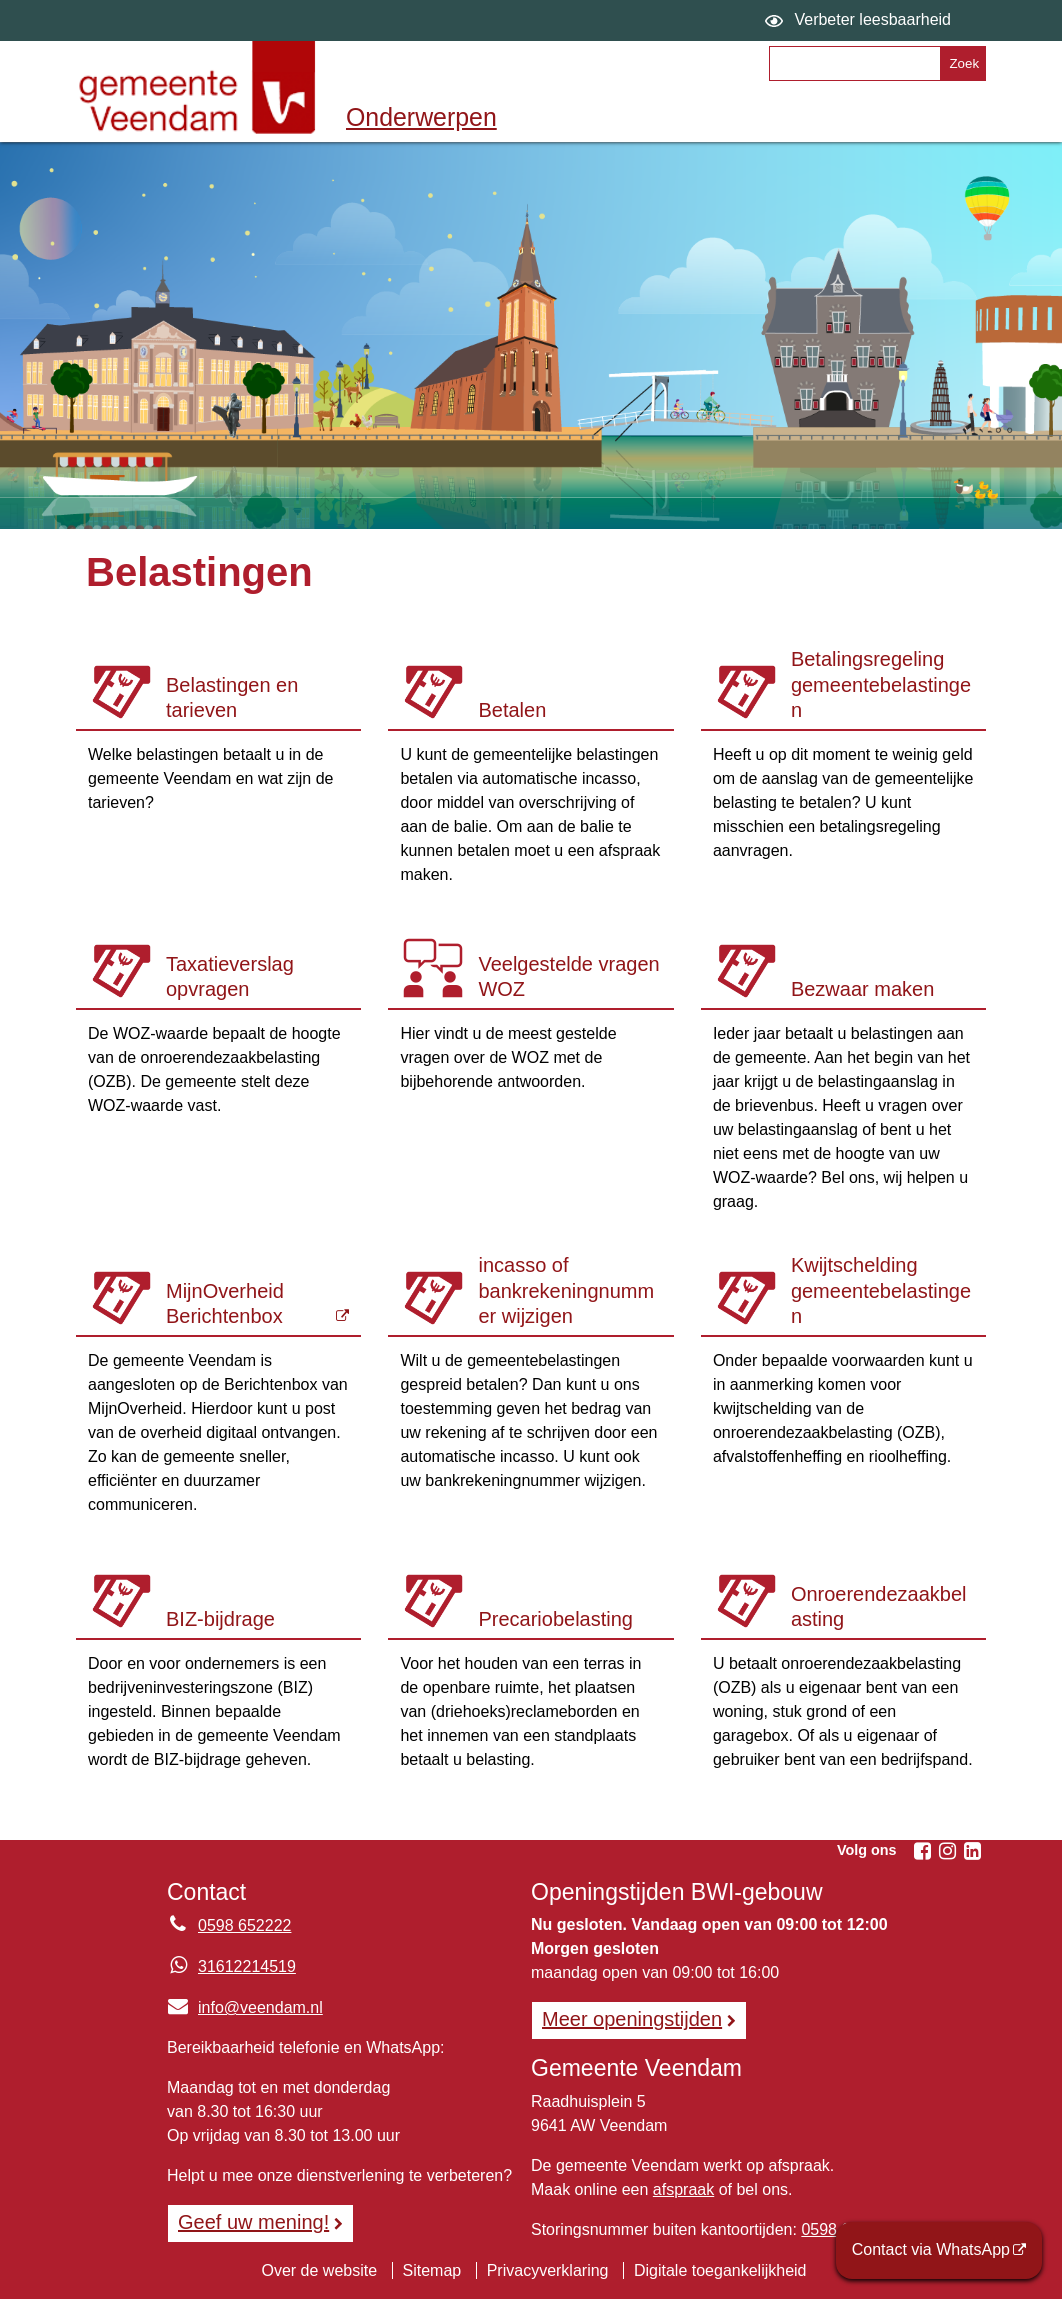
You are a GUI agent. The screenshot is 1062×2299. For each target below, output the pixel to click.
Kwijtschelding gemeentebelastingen (881, 1290)
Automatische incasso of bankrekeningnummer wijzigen (566, 1288)
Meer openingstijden (632, 2019)
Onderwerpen (421, 117)
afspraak (683, 2189)
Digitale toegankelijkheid (720, 2270)
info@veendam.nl (245, 2007)
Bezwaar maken (862, 989)
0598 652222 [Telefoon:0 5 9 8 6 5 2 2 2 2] (244, 1925)
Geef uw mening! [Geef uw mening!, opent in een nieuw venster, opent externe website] (253, 2222)
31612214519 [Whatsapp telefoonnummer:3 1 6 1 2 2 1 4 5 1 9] (247, 1966)
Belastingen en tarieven (232, 698)
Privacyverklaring (548, 2270)
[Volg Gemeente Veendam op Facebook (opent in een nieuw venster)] (922, 1851)
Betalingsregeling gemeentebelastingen (881, 684)
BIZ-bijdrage (220, 1619)
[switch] (860, 20)
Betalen (512, 710)
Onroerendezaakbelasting (879, 1607)
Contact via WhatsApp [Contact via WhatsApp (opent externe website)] (931, 2249)
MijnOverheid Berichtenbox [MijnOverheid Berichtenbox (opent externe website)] (225, 1304)
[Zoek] (962, 63)
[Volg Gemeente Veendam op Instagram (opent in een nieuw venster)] (947, 1851)
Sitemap (432, 2270)
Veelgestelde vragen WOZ (568, 977)
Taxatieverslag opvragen (230, 977)
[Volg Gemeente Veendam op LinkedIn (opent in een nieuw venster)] (972, 1851)
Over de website (319, 2270)
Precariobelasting (555, 1619)
